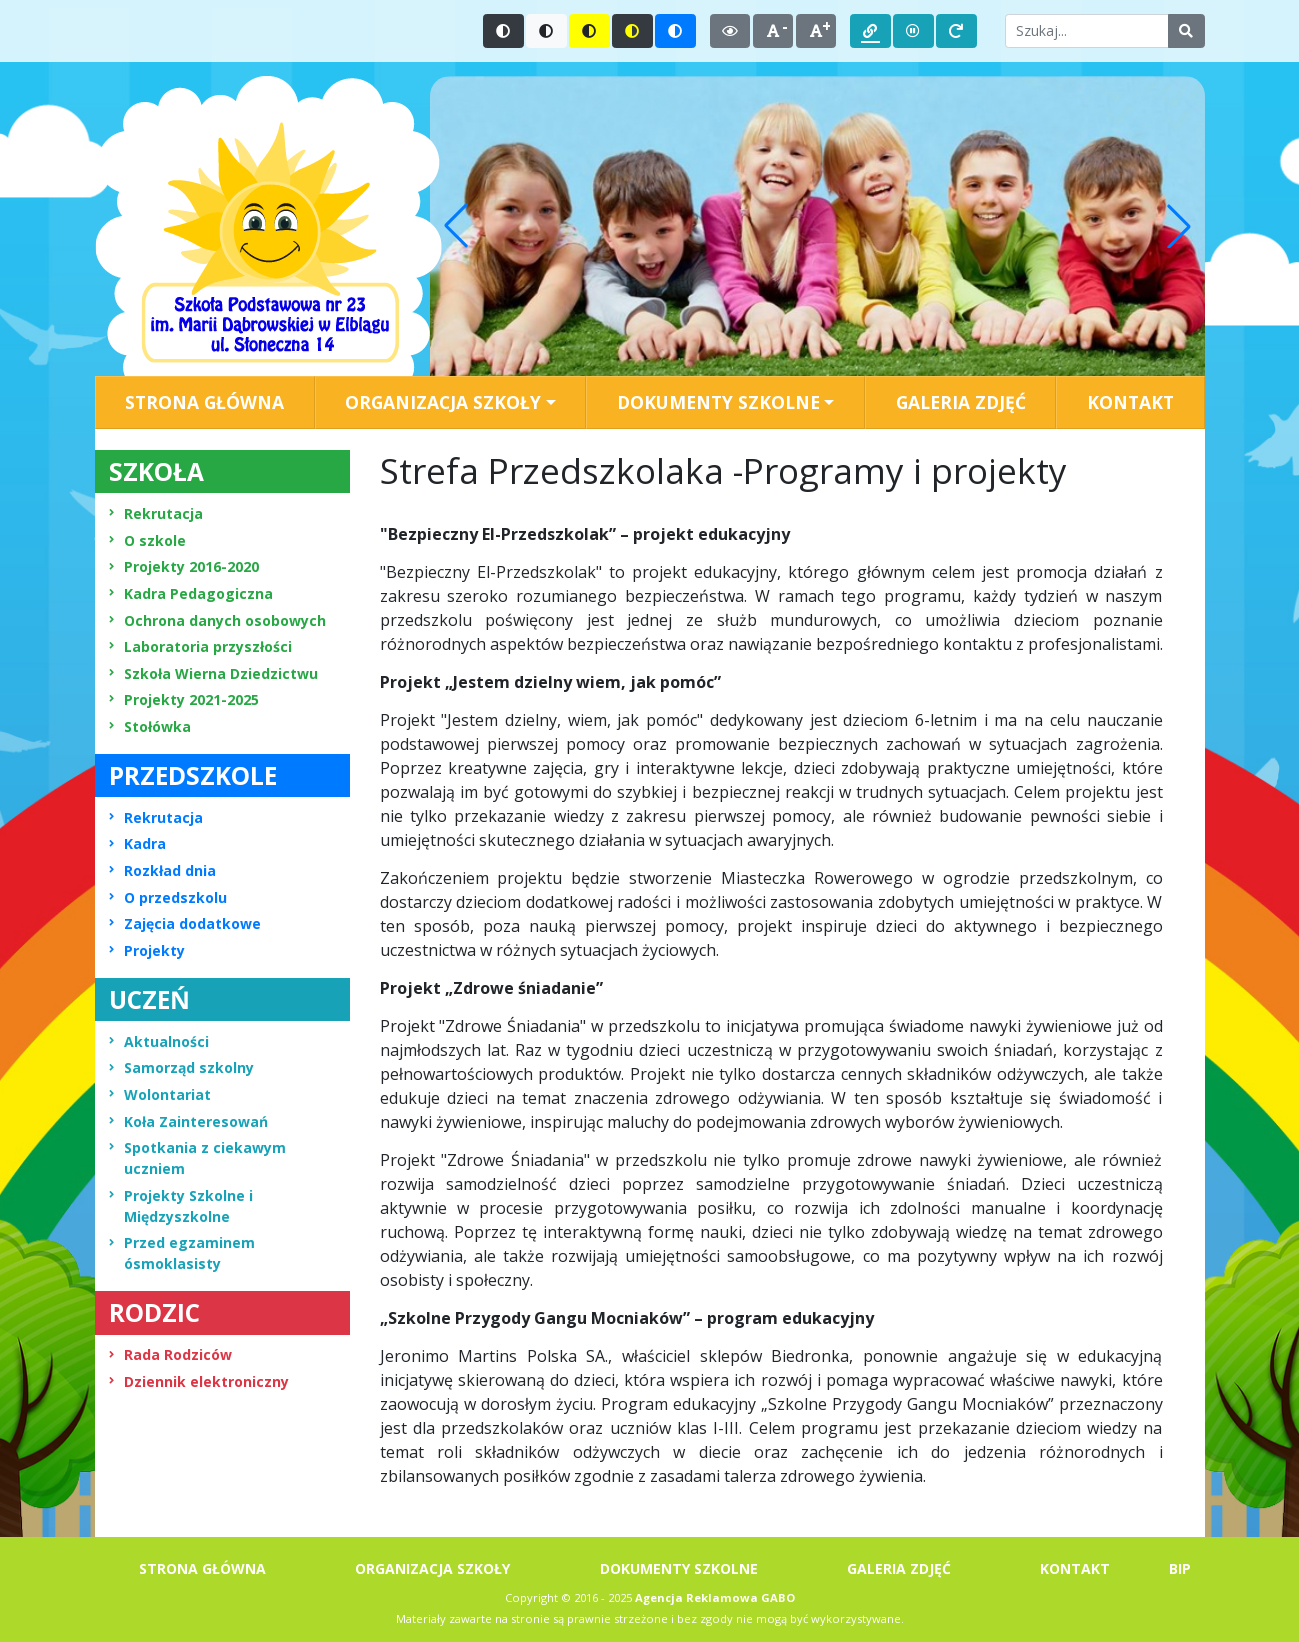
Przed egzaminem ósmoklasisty (182, 1253)
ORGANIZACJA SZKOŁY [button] (443, 402)
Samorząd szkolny (181, 1067)
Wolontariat (160, 1094)
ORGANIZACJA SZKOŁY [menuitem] (432, 1568)
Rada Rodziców (170, 1354)
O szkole (147, 540)
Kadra (137, 843)
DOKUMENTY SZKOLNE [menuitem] (679, 1568)
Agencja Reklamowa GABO (715, 1597)
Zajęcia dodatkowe (185, 923)
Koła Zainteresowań (188, 1121)
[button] (456, 226)
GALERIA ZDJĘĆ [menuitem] (961, 402)
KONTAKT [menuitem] (1130, 402)
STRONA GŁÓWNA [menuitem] (204, 402)
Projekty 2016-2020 (184, 566)
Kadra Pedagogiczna (191, 593)
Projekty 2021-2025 (184, 699)
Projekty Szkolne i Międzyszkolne (181, 1206)
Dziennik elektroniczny (199, 1381)
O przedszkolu (168, 897)
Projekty (147, 950)
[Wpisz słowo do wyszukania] (1087, 31)
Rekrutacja (156, 513)
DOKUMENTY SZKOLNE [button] (718, 402)
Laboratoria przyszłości (200, 646)
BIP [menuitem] (1180, 1568)
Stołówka (150, 726)
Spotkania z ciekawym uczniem (197, 1158)
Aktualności (159, 1041)
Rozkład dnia (162, 870)
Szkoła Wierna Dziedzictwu (213, 673)
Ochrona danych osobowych (217, 620)
